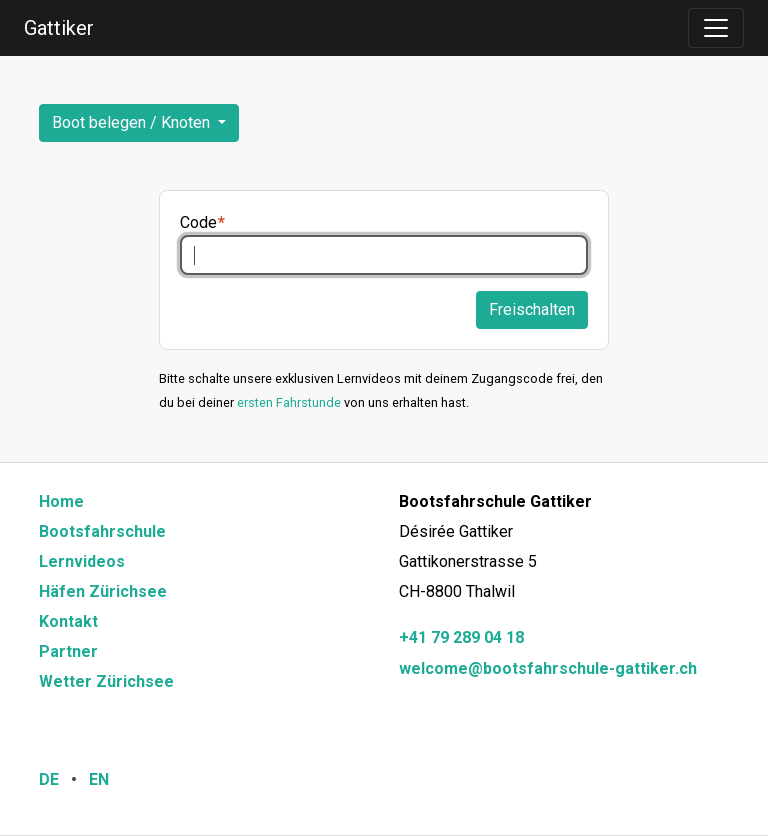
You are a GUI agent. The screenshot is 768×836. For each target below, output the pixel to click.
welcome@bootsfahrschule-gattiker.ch (548, 668)
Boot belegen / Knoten (133, 122)
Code (198, 222)
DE (49, 779)
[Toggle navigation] (716, 28)
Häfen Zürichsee (103, 591)
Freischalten (532, 309)
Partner (68, 651)
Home (61, 501)
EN (99, 779)
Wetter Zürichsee (106, 681)
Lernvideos (82, 561)
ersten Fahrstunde (289, 402)
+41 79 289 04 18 (461, 637)
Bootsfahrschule (102, 531)
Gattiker (59, 28)
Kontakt (68, 621)
